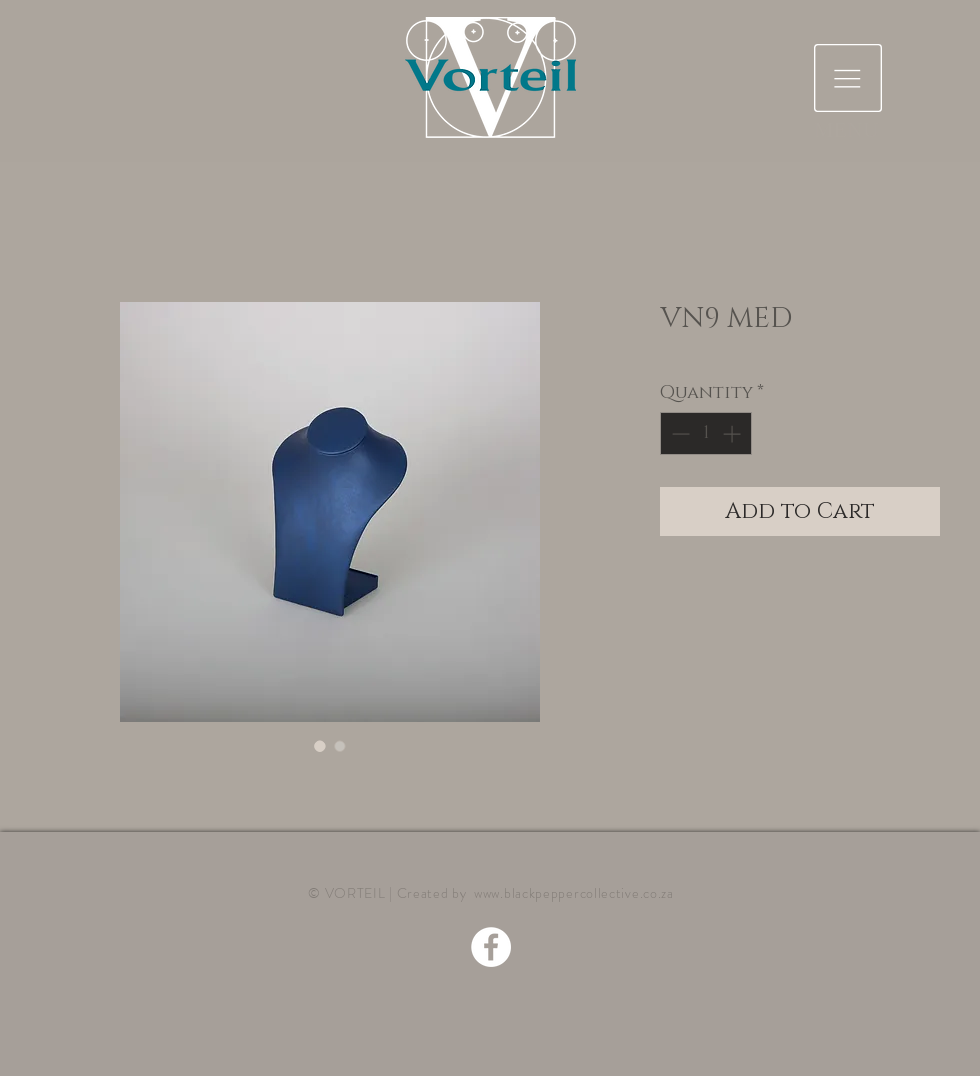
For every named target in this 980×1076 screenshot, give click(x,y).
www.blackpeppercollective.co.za (574, 893)
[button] (848, 78)
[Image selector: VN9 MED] (320, 746)
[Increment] (733, 433)
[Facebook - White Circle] (491, 947)
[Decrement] (678, 433)
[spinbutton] (706, 433)
